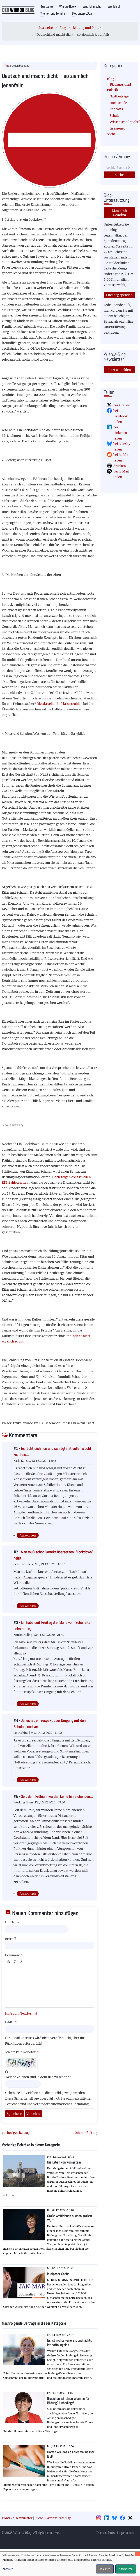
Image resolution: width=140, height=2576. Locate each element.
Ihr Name (12, 1922)
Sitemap (65, 2518)
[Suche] (119, 167)
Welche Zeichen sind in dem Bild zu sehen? (37, 2077)
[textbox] (49, 1986)
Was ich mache (92, 7)
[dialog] (70, 2564)
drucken (119, 466)
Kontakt (8, 2518)
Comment (12, 1955)
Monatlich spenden (119, 212)
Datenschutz (105, 2533)
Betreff (10, 1939)
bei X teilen (121, 405)
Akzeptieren (126, 2568)
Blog (62, 28)
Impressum (125, 2533)
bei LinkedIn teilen (120, 432)
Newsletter (24, 2518)
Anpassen (8, 2568)
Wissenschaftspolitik (121, 122)
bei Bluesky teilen (121, 446)
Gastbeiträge (119, 96)
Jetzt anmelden (119, 370)
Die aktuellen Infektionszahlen (59, 704)
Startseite (46, 7)
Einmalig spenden (119, 295)
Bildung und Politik (87, 28)
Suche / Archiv (46, 2518)
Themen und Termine (52, 13)
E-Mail (9, 2022)
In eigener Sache (116, 131)
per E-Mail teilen (121, 474)
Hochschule (118, 103)
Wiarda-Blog (67, 7)
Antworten (28, 1535)
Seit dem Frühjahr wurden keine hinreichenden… (57, 1796)
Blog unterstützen (82, 13)
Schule (115, 115)
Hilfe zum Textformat (21, 2013)
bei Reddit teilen (120, 457)
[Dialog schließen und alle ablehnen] (137, 2554)
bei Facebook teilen (120, 416)
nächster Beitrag (85, 2133)
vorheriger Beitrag (16, 2133)
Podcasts (116, 109)
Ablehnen (104, 2568)
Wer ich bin (114, 7)
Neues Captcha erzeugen (6, 2071)
